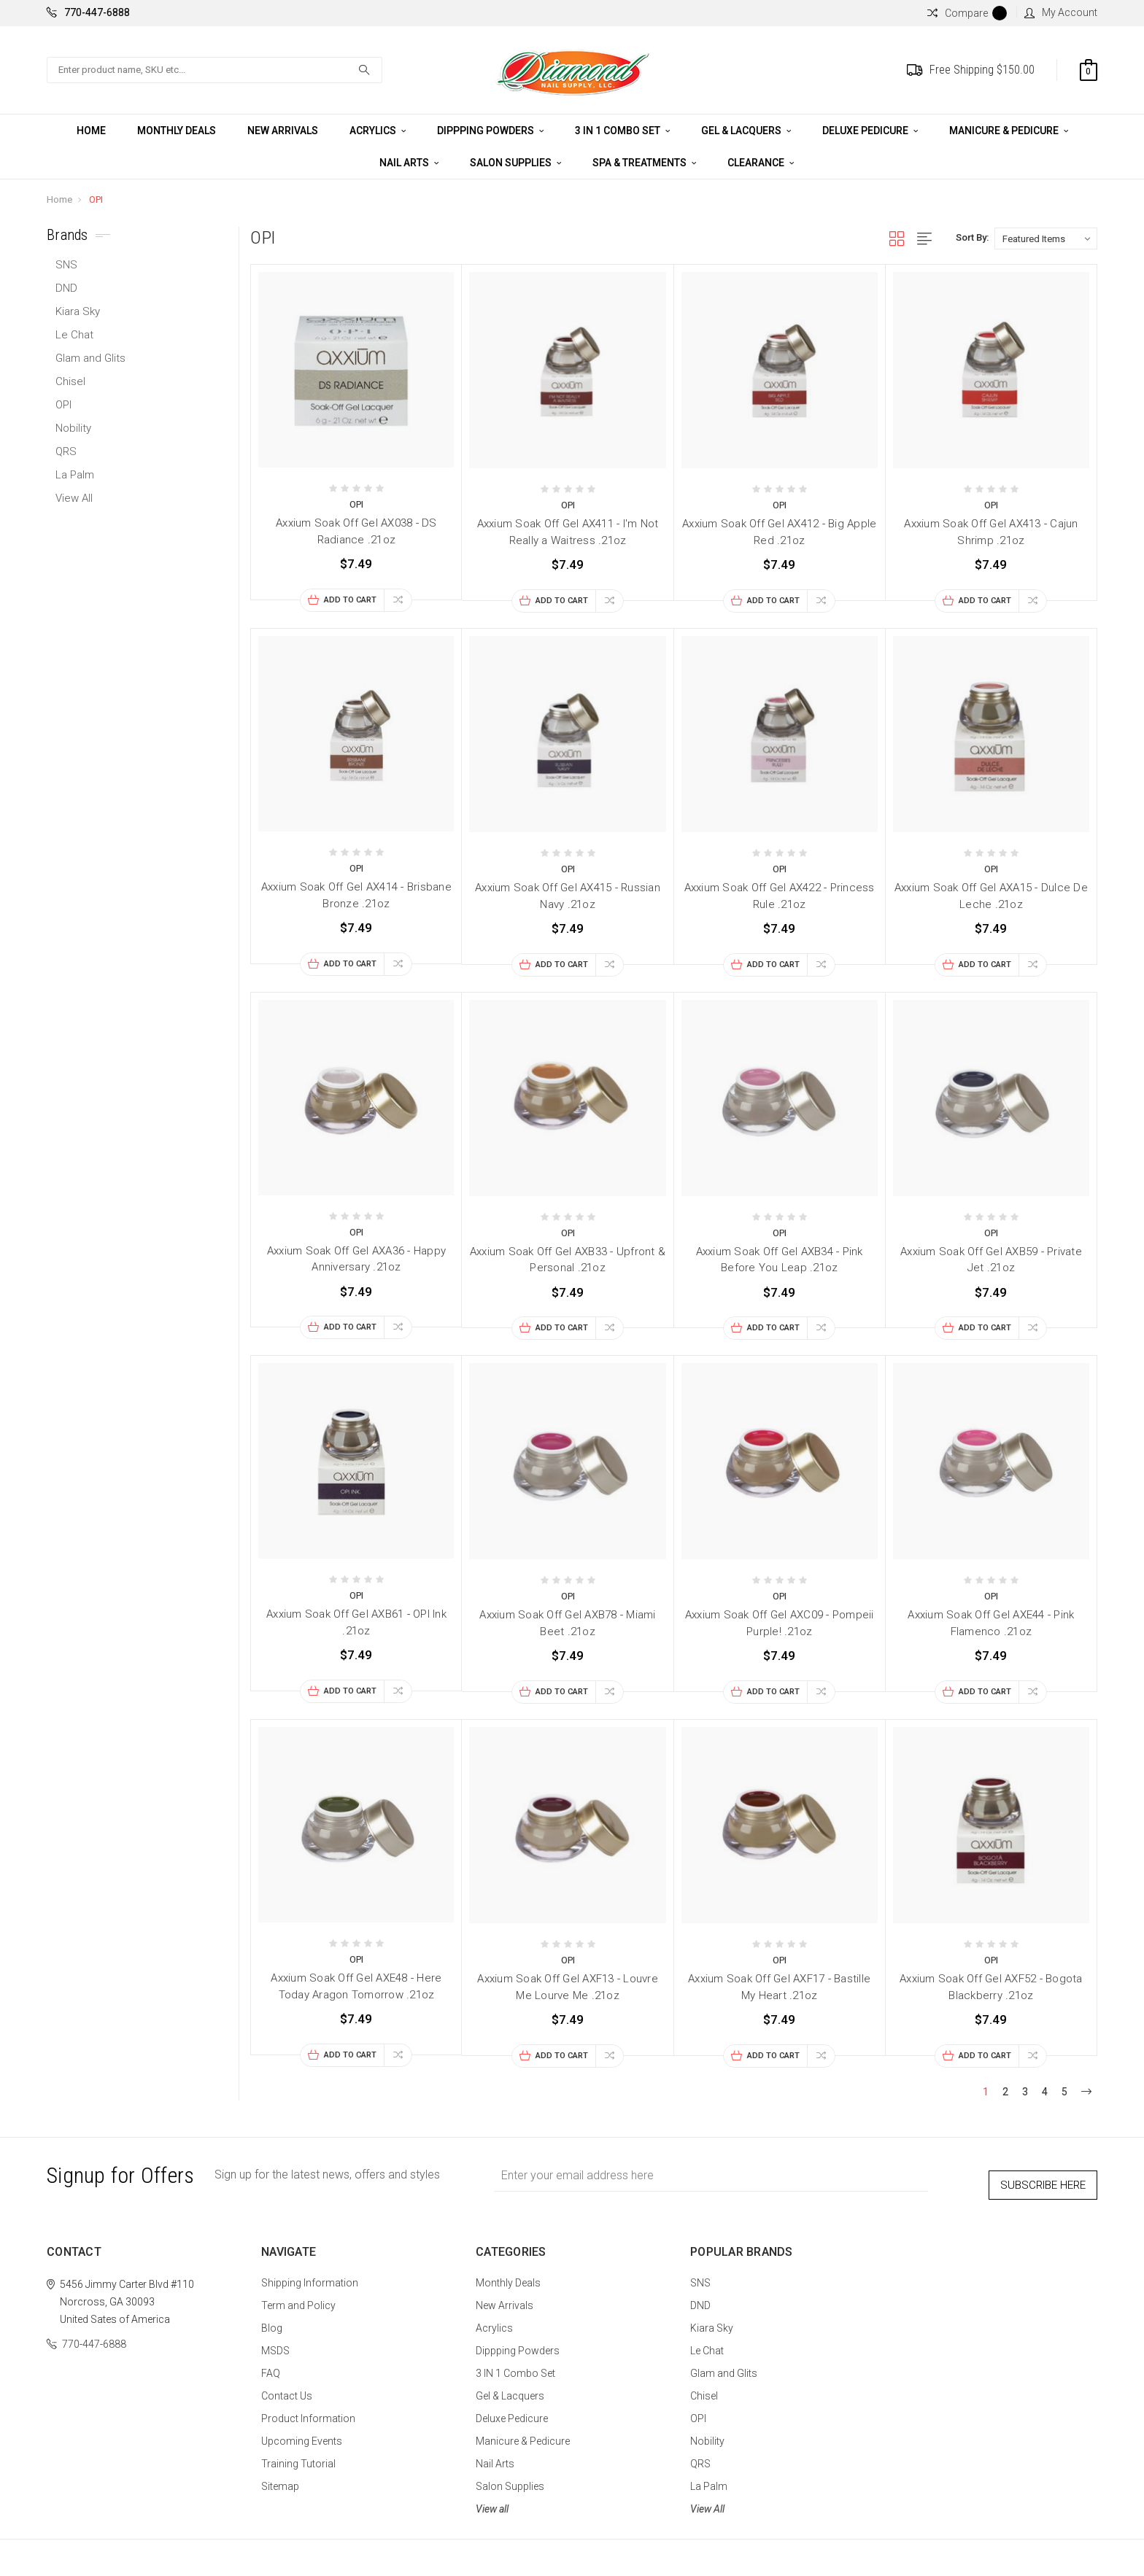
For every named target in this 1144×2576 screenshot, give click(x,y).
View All (74, 498)
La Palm (74, 474)
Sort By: (972, 237)
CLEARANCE (760, 162)
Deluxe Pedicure (870, 130)
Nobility (73, 428)
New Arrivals (282, 130)
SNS (66, 264)
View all (492, 2501)
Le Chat (74, 334)
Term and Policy (298, 2297)
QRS (66, 451)
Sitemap (280, 2478)
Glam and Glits (90, 358)
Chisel (70, 381)
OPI (96, 199)
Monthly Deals (176, 130)
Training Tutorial (298, 2455)
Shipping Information (309, 2275)
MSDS (275, 2342)
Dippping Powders (490, 130)
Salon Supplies (515, 162)
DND (66, 288)
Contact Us (286, 2388)
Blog (271, 2320)
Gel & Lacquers (746, 130)
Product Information (308, 2410)
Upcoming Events (301, 2433)
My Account (1060, 12)
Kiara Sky (77, 311)
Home (91, 130)
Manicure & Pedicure (1008, 130)
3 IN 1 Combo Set (622, 130)
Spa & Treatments (644, 162)
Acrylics (377, 130)
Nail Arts (408, 162)
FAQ (270, 2365)
